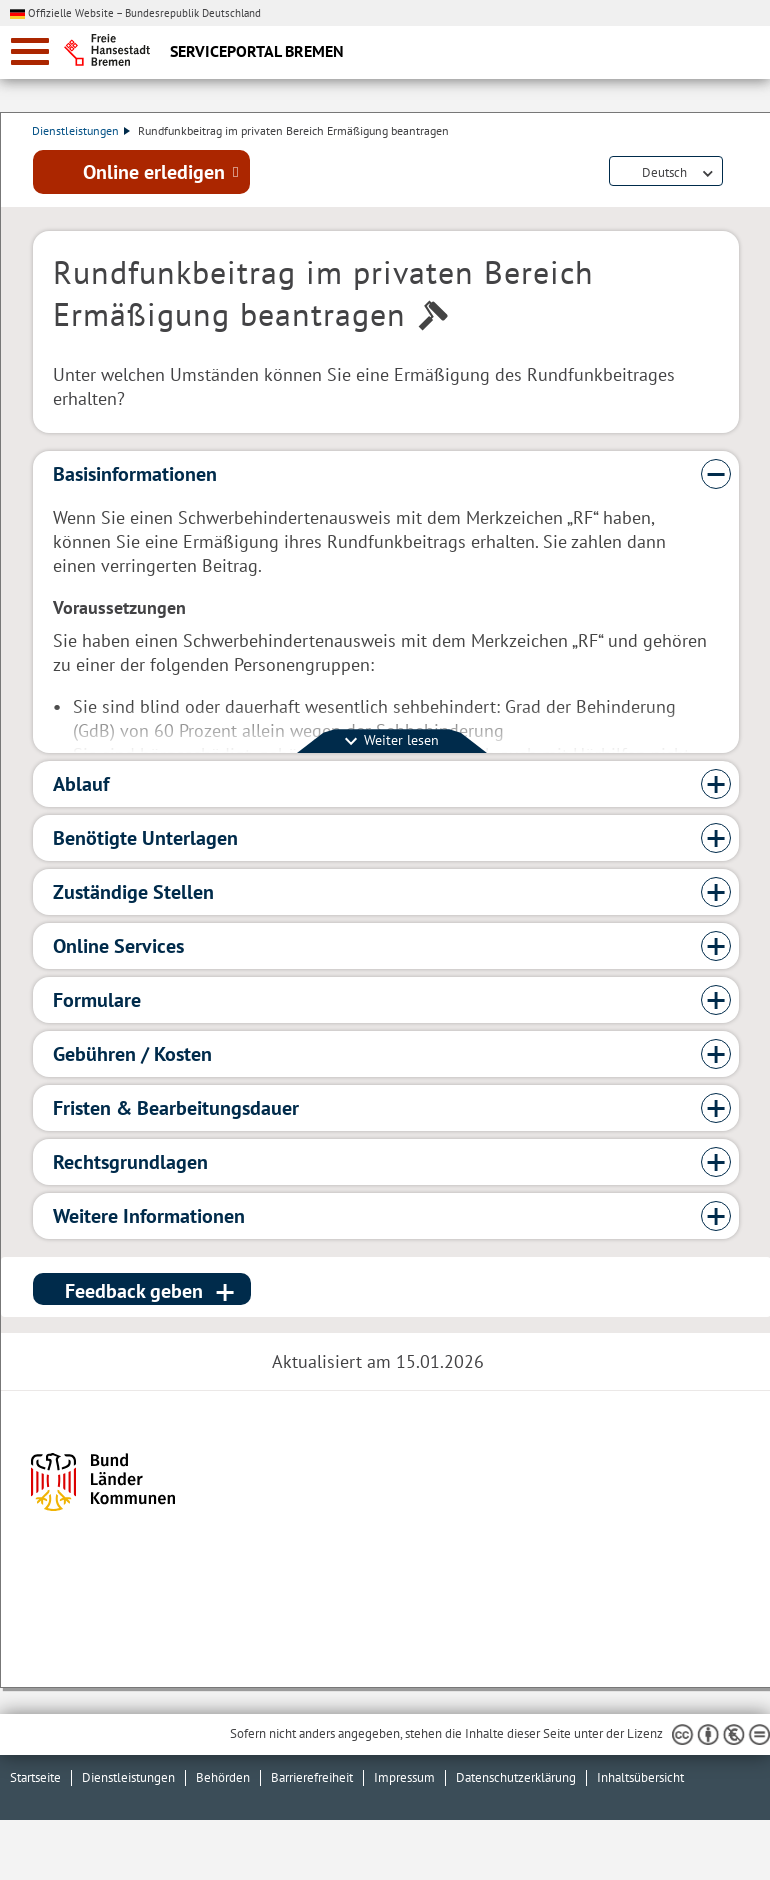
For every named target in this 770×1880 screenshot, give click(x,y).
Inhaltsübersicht (640, 1777)
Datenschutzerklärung (516, 1777)
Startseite (35, 1777)
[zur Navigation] (30, 51)
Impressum (404, 1777)
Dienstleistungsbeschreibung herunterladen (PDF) (735, 174)
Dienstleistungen (82, 130)
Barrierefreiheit (312, 1777)
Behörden (223, 1777)
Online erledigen (154, 173)
